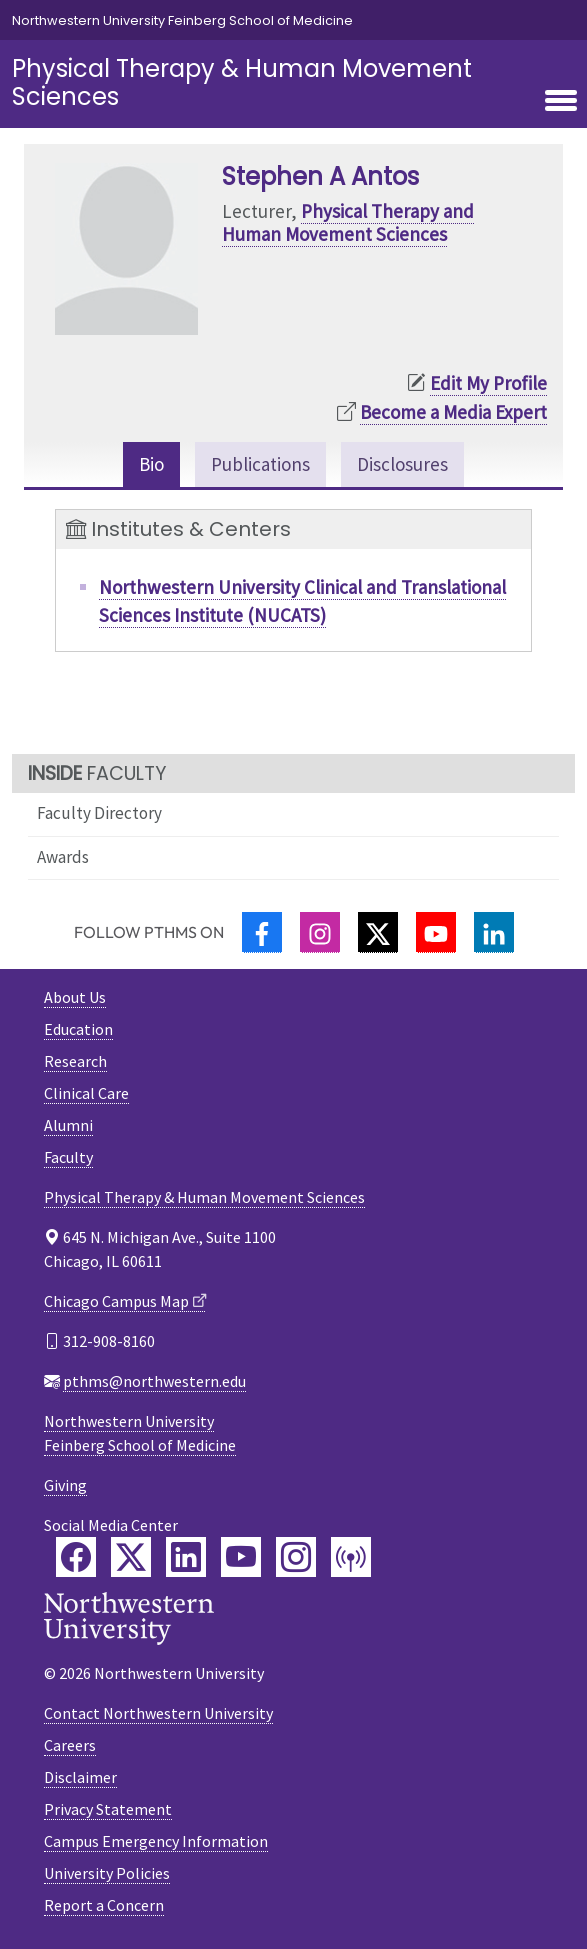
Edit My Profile (488, 383)
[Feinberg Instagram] (296, 1557)
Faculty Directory (99, 813)
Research (75, 1061)
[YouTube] (436, 932)
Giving (65, 1485)
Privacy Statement (108, 1809)
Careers (70, 1745)
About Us (75, 997)
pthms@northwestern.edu (154, 1381)
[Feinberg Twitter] (131, 1557)
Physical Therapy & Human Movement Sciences (242, 82)
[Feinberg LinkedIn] (186, 1557)
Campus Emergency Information (156, 1841)
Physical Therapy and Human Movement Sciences (348, 222)
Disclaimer (80, 1777)
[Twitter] (378, 932)
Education (78, 1029)
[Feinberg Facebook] (76, 1557)
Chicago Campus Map (116, 1301)
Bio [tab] (151, 464)
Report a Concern (104, 1905)
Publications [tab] (260, 464)
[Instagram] (320, 932)
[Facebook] (262, 932)
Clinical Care (86, 1093)
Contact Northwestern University (158, 1713)
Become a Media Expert (453, 412)
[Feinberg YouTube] (241, 1557)
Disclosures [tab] (402, 464)
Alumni (68, 1125)
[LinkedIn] (494, 932)
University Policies (107, 1873)
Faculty (68, 1157)
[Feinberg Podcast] (351, 1557)
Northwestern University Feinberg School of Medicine (182, 20)
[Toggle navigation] (561, 102)
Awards (63, 857)
